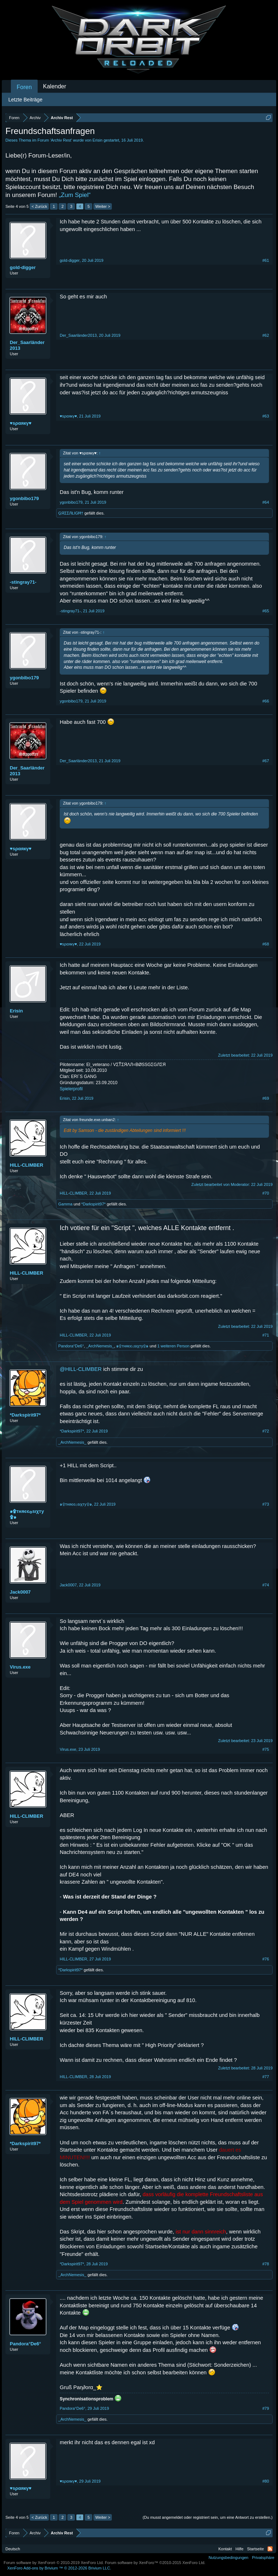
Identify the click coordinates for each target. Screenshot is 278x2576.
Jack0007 (20, 1592)
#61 (265, 260)
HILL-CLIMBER (26, 1165)
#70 (265, 1193)
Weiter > (102, 206)
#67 (265, 761)
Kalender (54, 86)
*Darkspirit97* (93, 1204)
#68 (265, 944)
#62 (265, 335)
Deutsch (12, 2549)
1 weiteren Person (173, 1346)
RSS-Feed (270, 2548)
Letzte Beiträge (25, 99)
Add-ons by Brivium (59, 2568)
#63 (265, 416)
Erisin (98, 140)
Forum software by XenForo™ (155, 2562)
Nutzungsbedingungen (228, 2557)
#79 (265, 2408)
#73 (265, 1504)
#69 (265, 1098)
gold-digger (23, 267)
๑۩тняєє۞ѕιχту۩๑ (132, 1346)
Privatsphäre (263, 2557)
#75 (265, 1749)
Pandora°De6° (71, 1346)
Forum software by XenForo (54, 2562)
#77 (265, 2076)
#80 (265, 2481)
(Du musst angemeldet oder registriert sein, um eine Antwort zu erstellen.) (208, 2517)
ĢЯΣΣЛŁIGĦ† (70, 513)
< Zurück (39, 206)
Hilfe (240, 2549)
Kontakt (225, 2549)
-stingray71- (23, 582)
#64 (265, 502)
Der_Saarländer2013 (27, 345)
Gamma (65, 1204)
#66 (265, 701)
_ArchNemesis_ (100, 1346)
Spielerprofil (71, 1088)
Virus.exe (20, 1667)
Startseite (255, 2549)
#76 (265, 1959)
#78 (265, 2264)
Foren (24, 87)
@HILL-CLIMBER (81, 1369)
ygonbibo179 (24, 498)
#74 (265, 1585)
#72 (265, 1431)
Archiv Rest (61, 140)
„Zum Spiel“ (74, 195)
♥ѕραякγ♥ (20, 423)
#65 (265, 611)
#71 (265, 1335)
